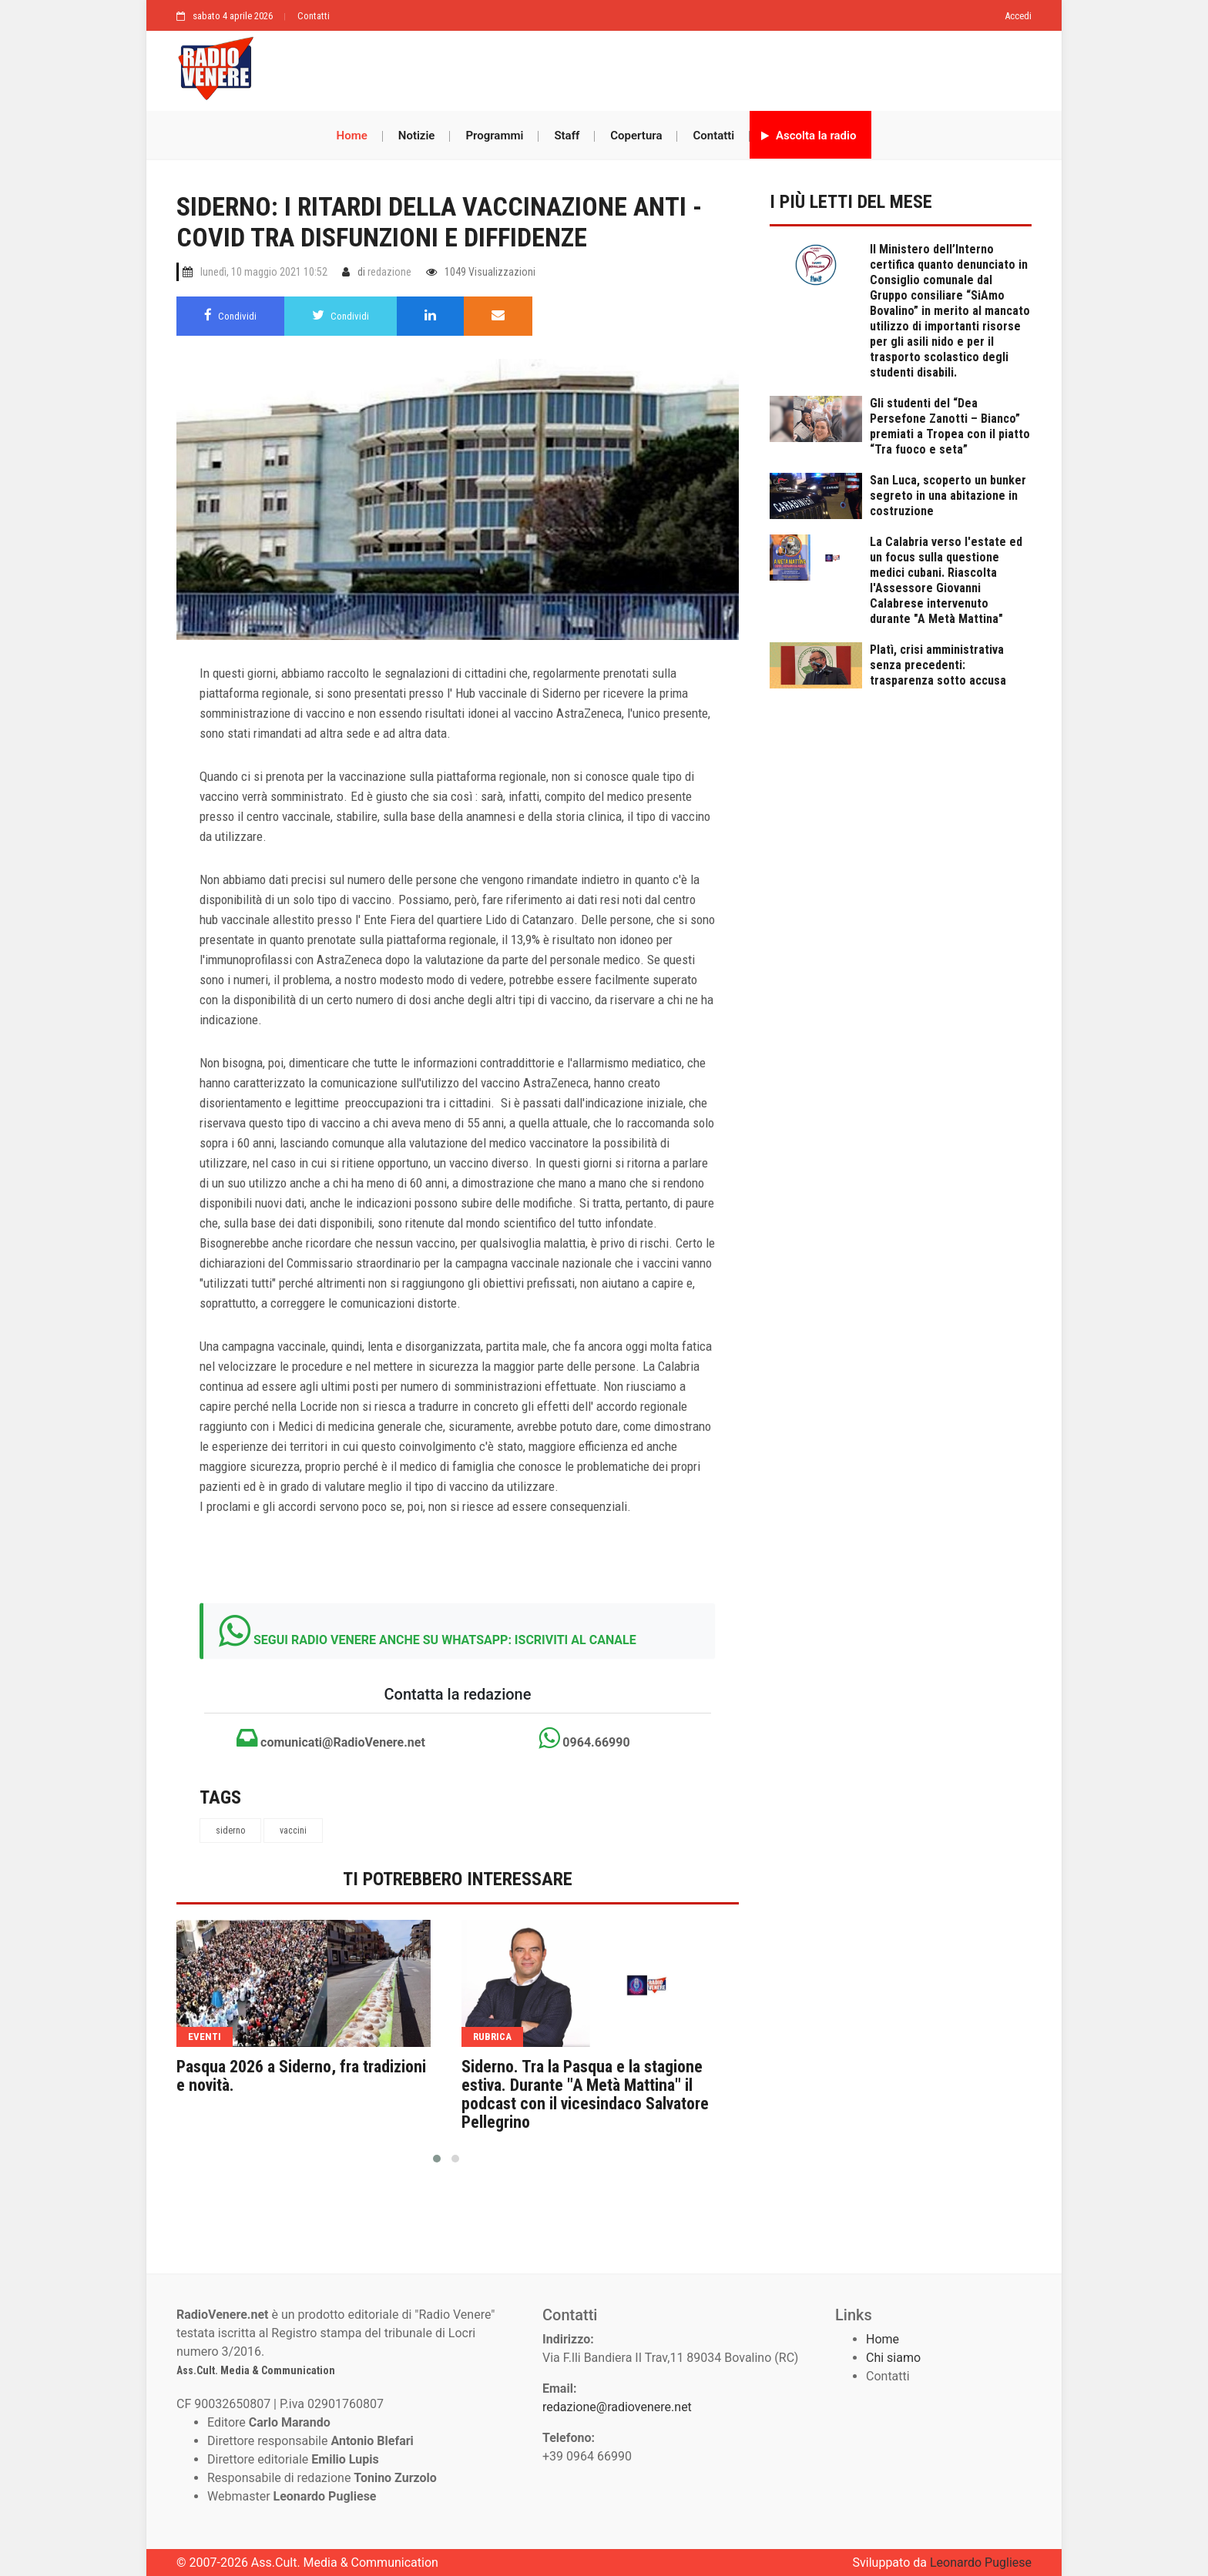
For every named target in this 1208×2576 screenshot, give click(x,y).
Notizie (416, 135)
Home (352, 135)
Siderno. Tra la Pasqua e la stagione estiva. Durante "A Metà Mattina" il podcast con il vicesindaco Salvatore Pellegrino (585, 2095)
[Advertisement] (650, 67)
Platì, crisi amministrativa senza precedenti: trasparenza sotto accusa (938, 665)
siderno (230, 1830)
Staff (566, 135)
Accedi (1018, 16)
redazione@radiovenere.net (617, 2407)
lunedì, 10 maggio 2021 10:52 (263, 272)
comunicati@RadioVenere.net (331, 1738)
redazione (389, 272)
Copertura (636, 135)
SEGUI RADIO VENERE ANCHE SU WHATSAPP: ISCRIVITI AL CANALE (444, 1640)
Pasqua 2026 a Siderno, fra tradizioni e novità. (301, 2076)
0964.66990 (584, 1738)
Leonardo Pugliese (981, 2562)
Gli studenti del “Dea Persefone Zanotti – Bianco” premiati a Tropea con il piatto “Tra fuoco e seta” (950, 426)
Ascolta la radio (808, 135)
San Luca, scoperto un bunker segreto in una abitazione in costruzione (948, 495)
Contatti (313, 16)
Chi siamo (893, 2357)
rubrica (492, 2036)
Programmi (494, 135)
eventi (204, 2036)
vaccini (293, 1830)
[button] (437, 2158)
